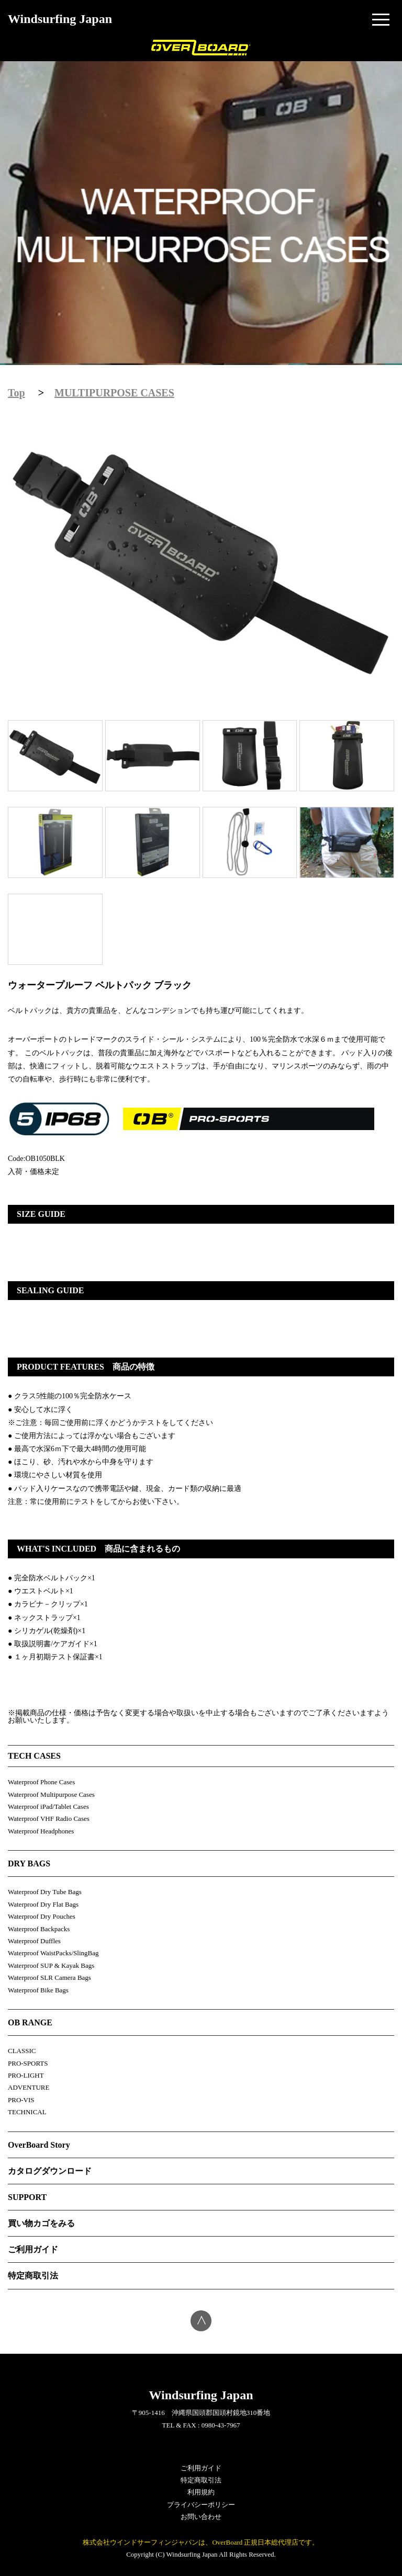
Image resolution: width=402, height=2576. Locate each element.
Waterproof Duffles (34, 1941)
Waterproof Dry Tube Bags (45, 1892)
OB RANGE (30, 2022)
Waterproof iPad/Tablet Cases (48, 1806)
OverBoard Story (39, 2144)
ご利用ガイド (33, 2249)
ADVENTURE (28, 2087)
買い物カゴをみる (41, 2223)
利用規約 (201, 2492)
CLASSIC (22, 2051)
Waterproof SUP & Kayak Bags (51, 1965)
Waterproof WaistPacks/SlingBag (53, 1953)
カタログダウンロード (50, 2171)
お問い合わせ (201, 2517)
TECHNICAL (27, 2112)
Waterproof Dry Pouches (41, 1916)
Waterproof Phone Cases (41, 1782)
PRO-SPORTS (28, 2063)
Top (16, 392)
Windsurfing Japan (60, 19)
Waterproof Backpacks (39, 1929)
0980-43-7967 (221, 2425)
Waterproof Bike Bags (38, 1990)
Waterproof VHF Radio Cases (49, 1818)
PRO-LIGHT (26, 2075)
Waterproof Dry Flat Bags (43, 1904)
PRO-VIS (21, 2100)
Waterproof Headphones (41, 1831)
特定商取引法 (33, 2275)
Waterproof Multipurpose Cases (51, 1794)
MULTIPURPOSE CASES (114, 392)
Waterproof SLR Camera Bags (49, 1977)
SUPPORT (27, 2197)
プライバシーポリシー (201, 2505)
